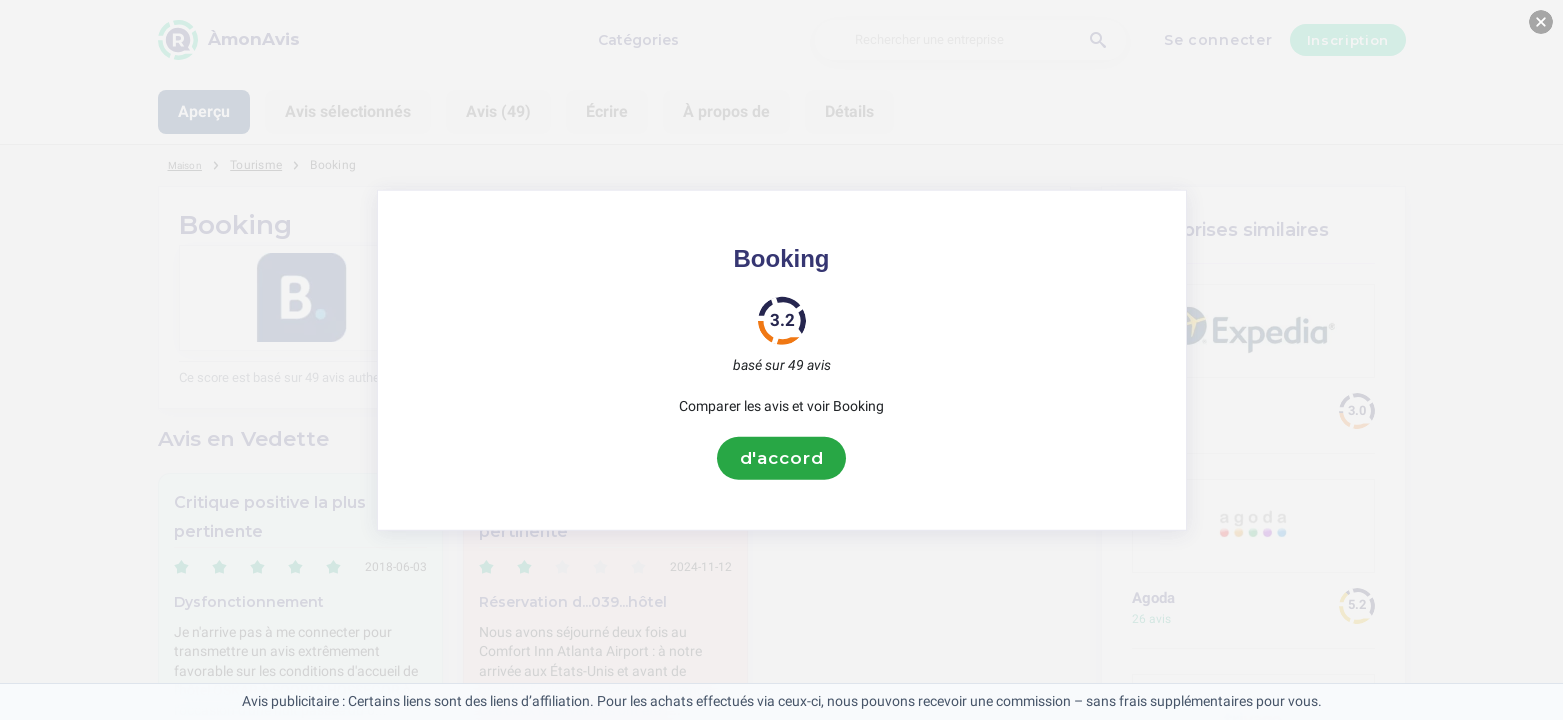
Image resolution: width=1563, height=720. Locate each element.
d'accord (782, 458)
